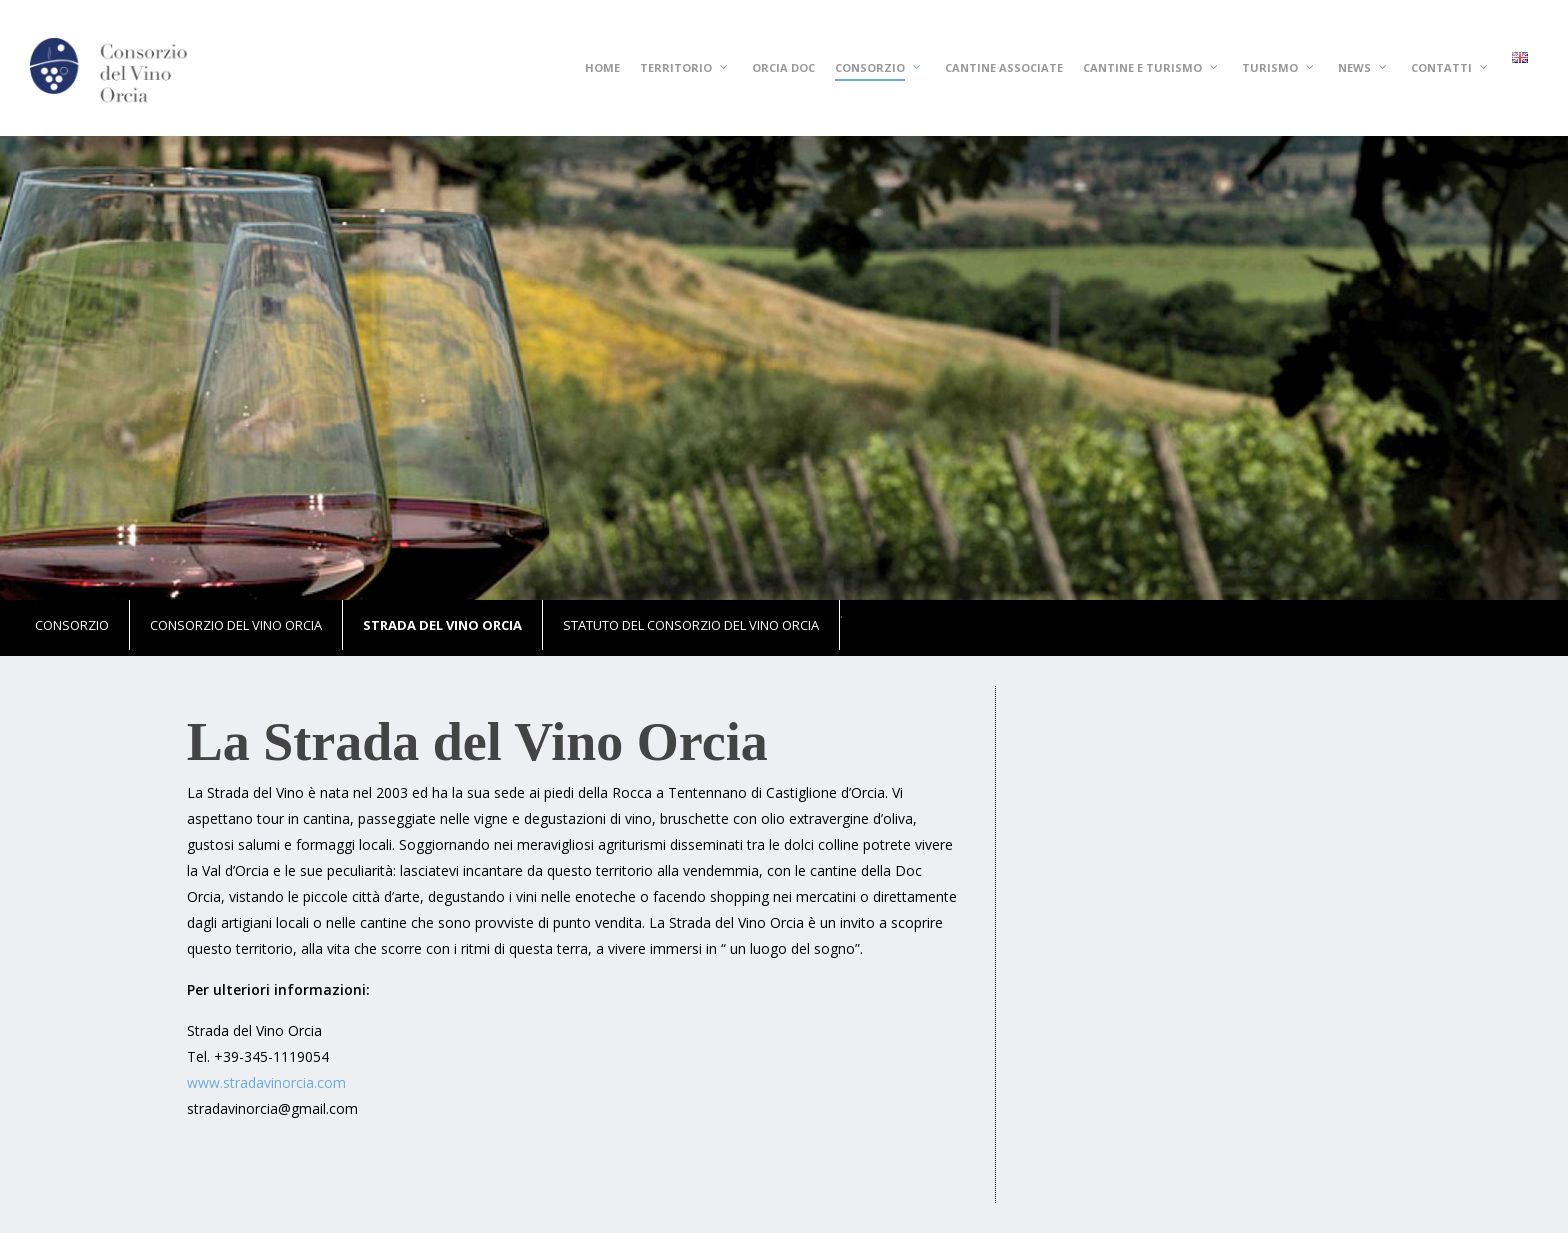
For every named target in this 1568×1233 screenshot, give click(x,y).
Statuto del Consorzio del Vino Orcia (691, 625)
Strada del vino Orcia (442, 625)
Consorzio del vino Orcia (236, 625)
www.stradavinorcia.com (266, 1082)
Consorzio (72, 625)
